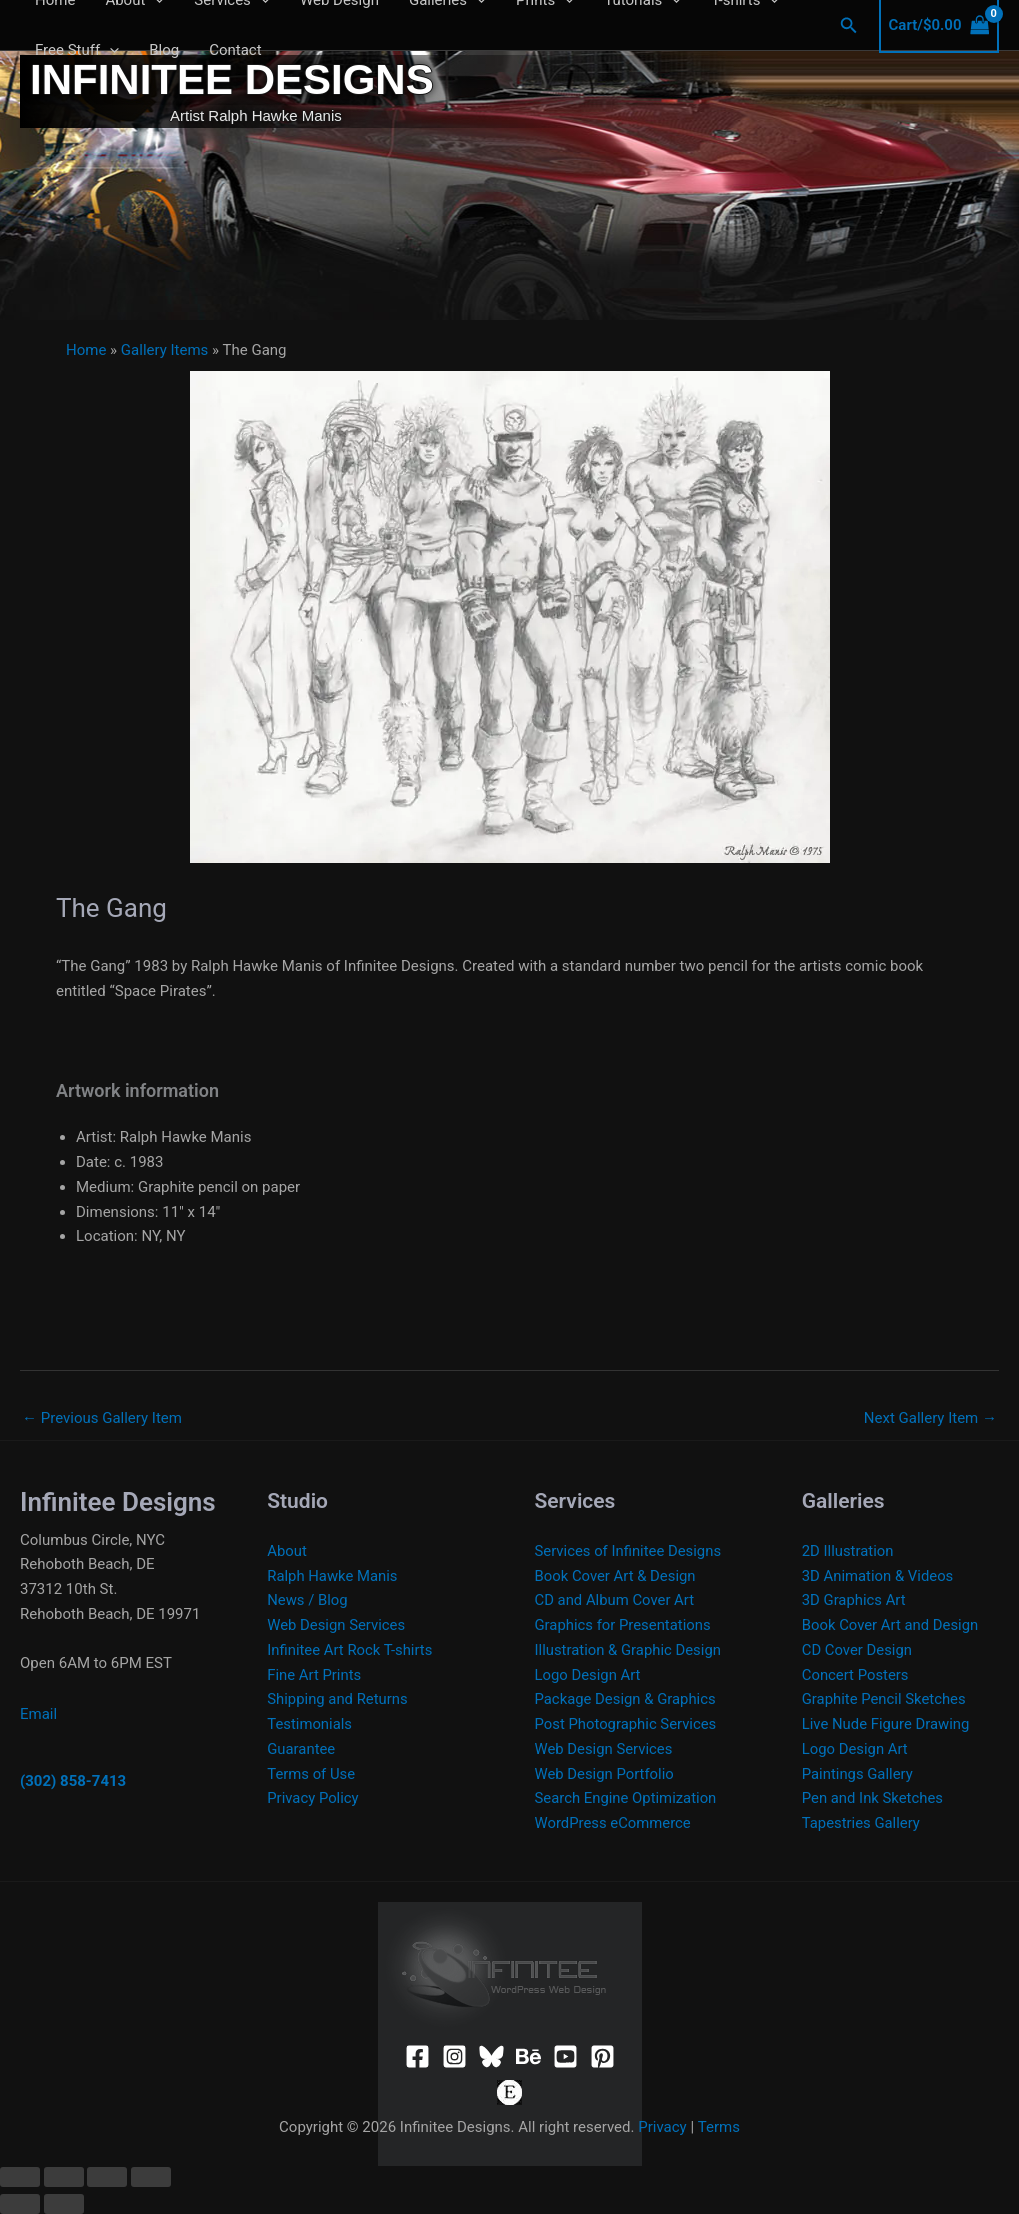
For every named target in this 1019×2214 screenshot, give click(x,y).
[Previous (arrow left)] (20, 2204)
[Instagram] (454, 2056)
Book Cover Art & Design (616, 1576)
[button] (849, 25)
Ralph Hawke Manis (333, 1576)
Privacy (662, 2127)
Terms (719, 2127)
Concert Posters (856, 1675)
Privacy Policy (313, 1798)
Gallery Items (165, 350)
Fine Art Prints (314, 1675)
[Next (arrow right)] (64, 2204)
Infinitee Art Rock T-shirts (350, 1650)
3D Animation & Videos (878, 1576)
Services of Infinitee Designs (629, 1551)
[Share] (107, 2177)
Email (38, 1714)
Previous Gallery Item (102, 1418)
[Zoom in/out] (20, 2177)
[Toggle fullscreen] (64, 2177)
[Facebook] (417, 2056)
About (287, 1551)
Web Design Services (336, 1625)
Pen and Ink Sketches (873, 1798)
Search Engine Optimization (627, 1798)
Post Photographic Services (627, 1724)
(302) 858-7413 (73, 1781)
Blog (164, 50)
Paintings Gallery (858, 1774)
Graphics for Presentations (624, 1625)
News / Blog (307, 1600)
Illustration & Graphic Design (629, 1650)
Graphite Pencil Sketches (885, 1699)
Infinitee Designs (232, 79)
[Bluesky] (491, 2056)
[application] (109, 50)
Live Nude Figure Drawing (886, 1724)
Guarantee (301, 1749)
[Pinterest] (602, 2056)
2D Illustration (848, 1551)
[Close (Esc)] (151, 2177)
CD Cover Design (857, 1650)
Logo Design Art (588, 1675)
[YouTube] (565, 2056)
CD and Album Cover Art (615, 1600)
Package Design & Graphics (626, 1699)
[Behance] (528, 2056)
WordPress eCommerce (614, 1823)
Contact (235, 50)
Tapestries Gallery (861, 1823)
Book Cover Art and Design (891, 1625)
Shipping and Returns (338, 1699)
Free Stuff (77, 50)
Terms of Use (311, 1774)
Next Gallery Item (930, 1418)
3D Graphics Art (854, 1600)
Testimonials (310, 1724)
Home (86, 350)
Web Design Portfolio (605, 1774)
